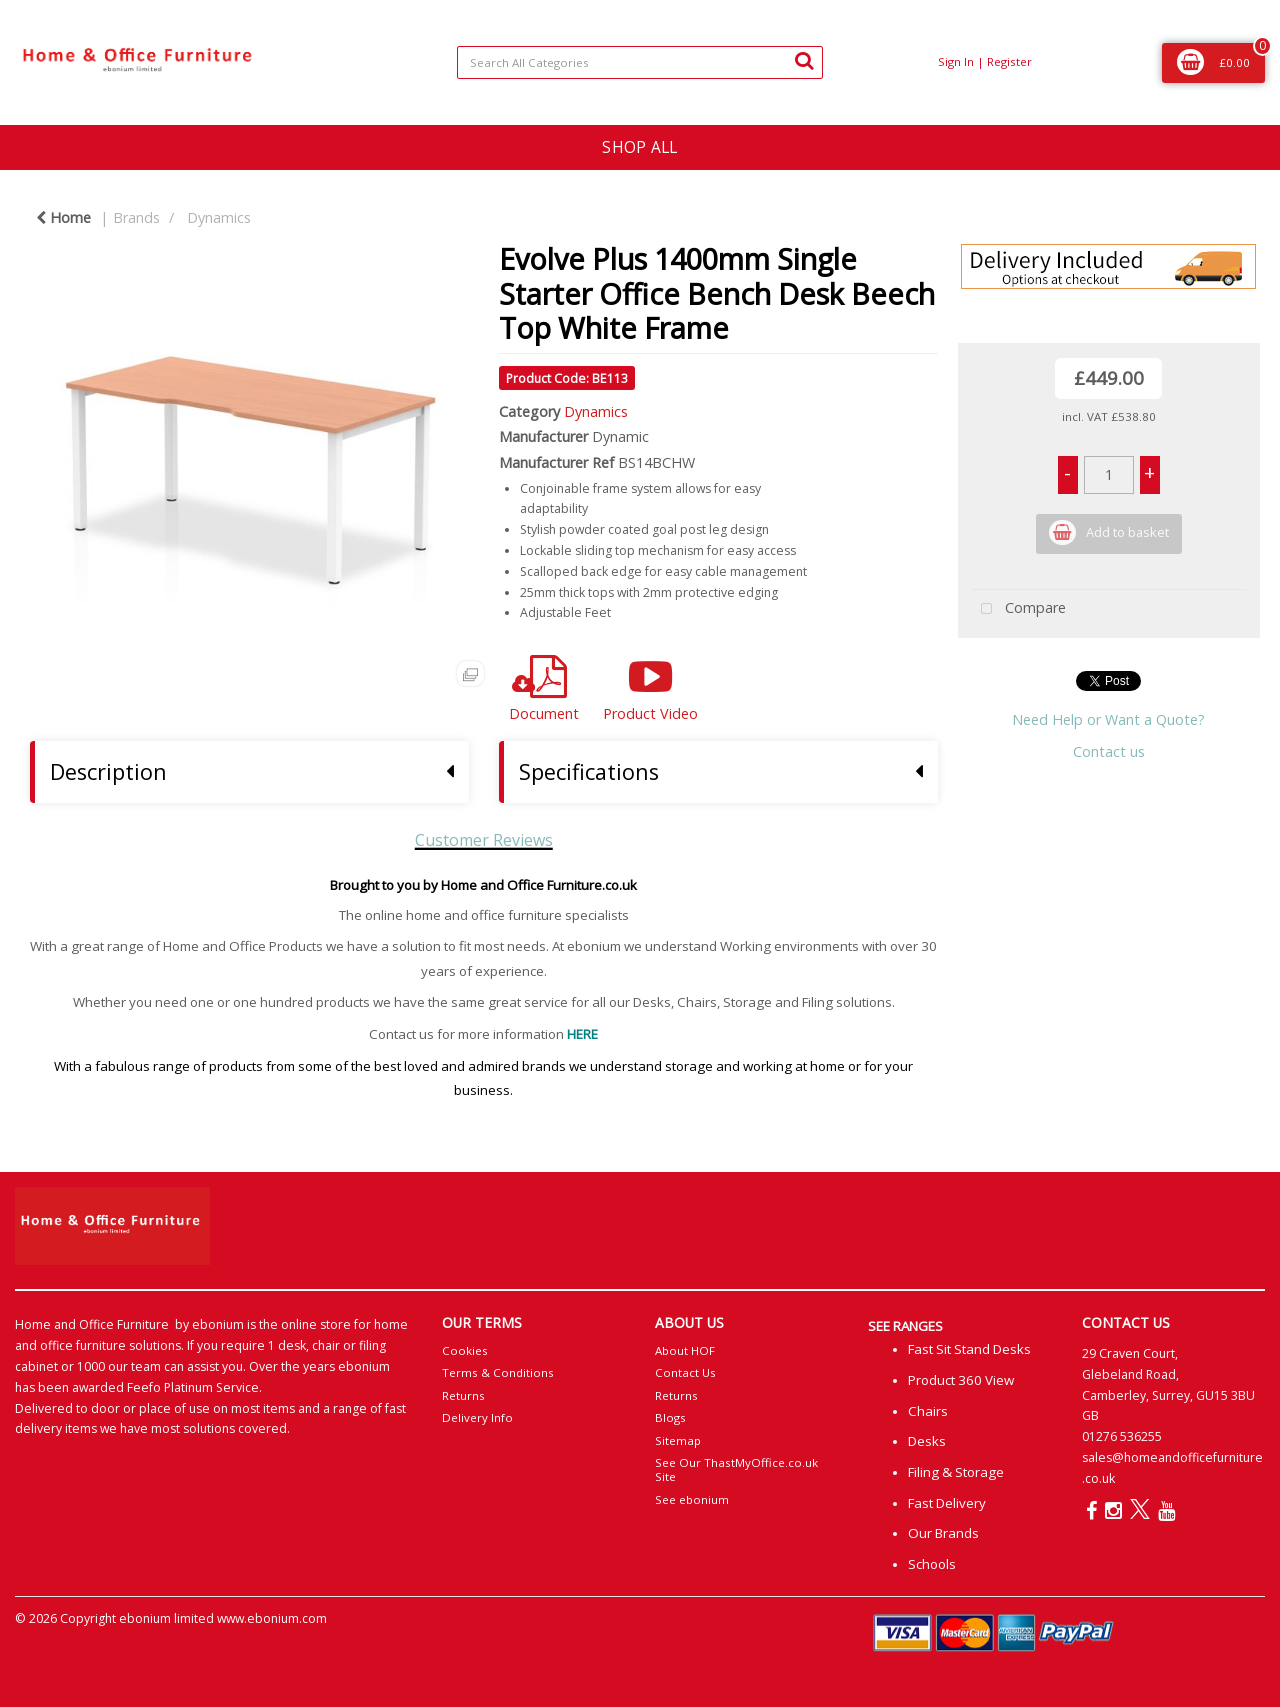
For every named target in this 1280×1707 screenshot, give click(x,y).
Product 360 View (961, 1380)
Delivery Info (477, 1417)
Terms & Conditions (498, 1372)
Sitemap (678, 1440)
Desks (927, 1441)
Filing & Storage (956, 1472)
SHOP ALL (639, 147)
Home (63, 217)
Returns (463, 1395)
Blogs (670, 1417)
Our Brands (943, 1533)
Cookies (465, 1350)
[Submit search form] (804, 60)
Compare (1019, 609)
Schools (932, 1564)
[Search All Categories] (640, 62)
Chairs (928, 1411)
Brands (136, 217)
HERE (582, 1034)
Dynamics (219, 217)
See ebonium (692, 1499)
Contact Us (685, 1372)
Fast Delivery (947, 1503)
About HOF (685, 1350)
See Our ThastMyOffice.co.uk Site (736, 1469)
